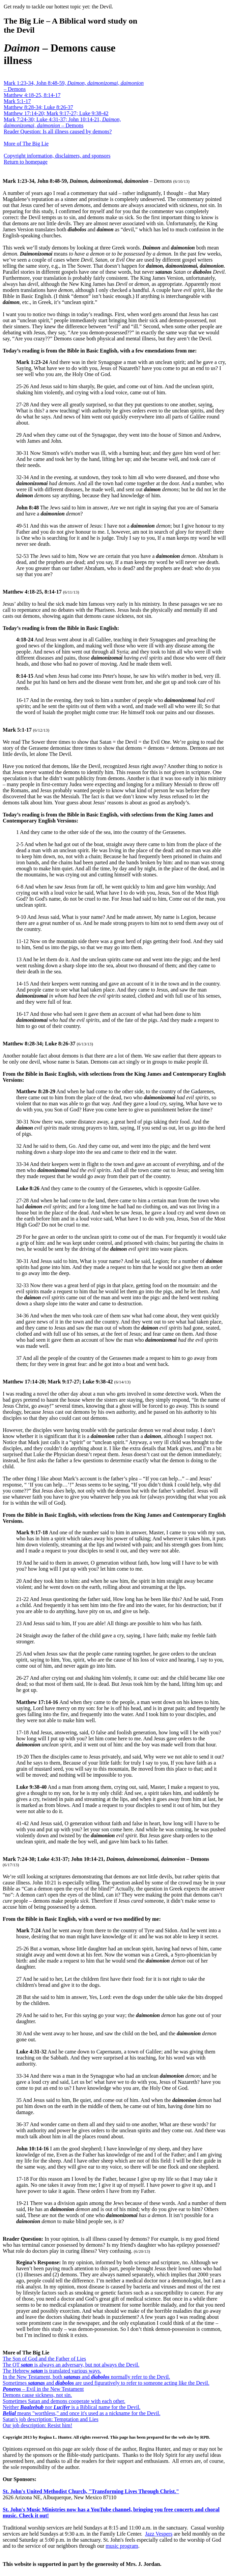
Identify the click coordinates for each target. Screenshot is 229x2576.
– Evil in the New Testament (43, 2389)
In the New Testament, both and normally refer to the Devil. (86, 2377)
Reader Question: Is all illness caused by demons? (58, 131)
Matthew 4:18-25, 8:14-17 (32, 95)
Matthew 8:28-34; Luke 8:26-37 (38, 107)
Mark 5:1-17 (17, 101)
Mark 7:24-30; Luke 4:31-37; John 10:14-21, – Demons (62, 122)
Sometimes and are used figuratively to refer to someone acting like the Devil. (106, 2383)
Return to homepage (26, 162)
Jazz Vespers (158, 2534)
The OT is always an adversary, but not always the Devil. (71, 2365)
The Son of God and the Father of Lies (44, 2359)
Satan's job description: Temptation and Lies (50, 2419)
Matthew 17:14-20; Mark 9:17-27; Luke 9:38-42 (56, 113)
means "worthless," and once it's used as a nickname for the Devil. (81, 2413)
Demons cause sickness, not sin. (37, 2395)
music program (122, 2546)
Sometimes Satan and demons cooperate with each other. (64, 2401)
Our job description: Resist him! (37, 2425)
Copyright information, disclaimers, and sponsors (57, 156)
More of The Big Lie (26, 143)
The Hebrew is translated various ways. (52, 2371)
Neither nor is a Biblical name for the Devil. (71, 2407)
